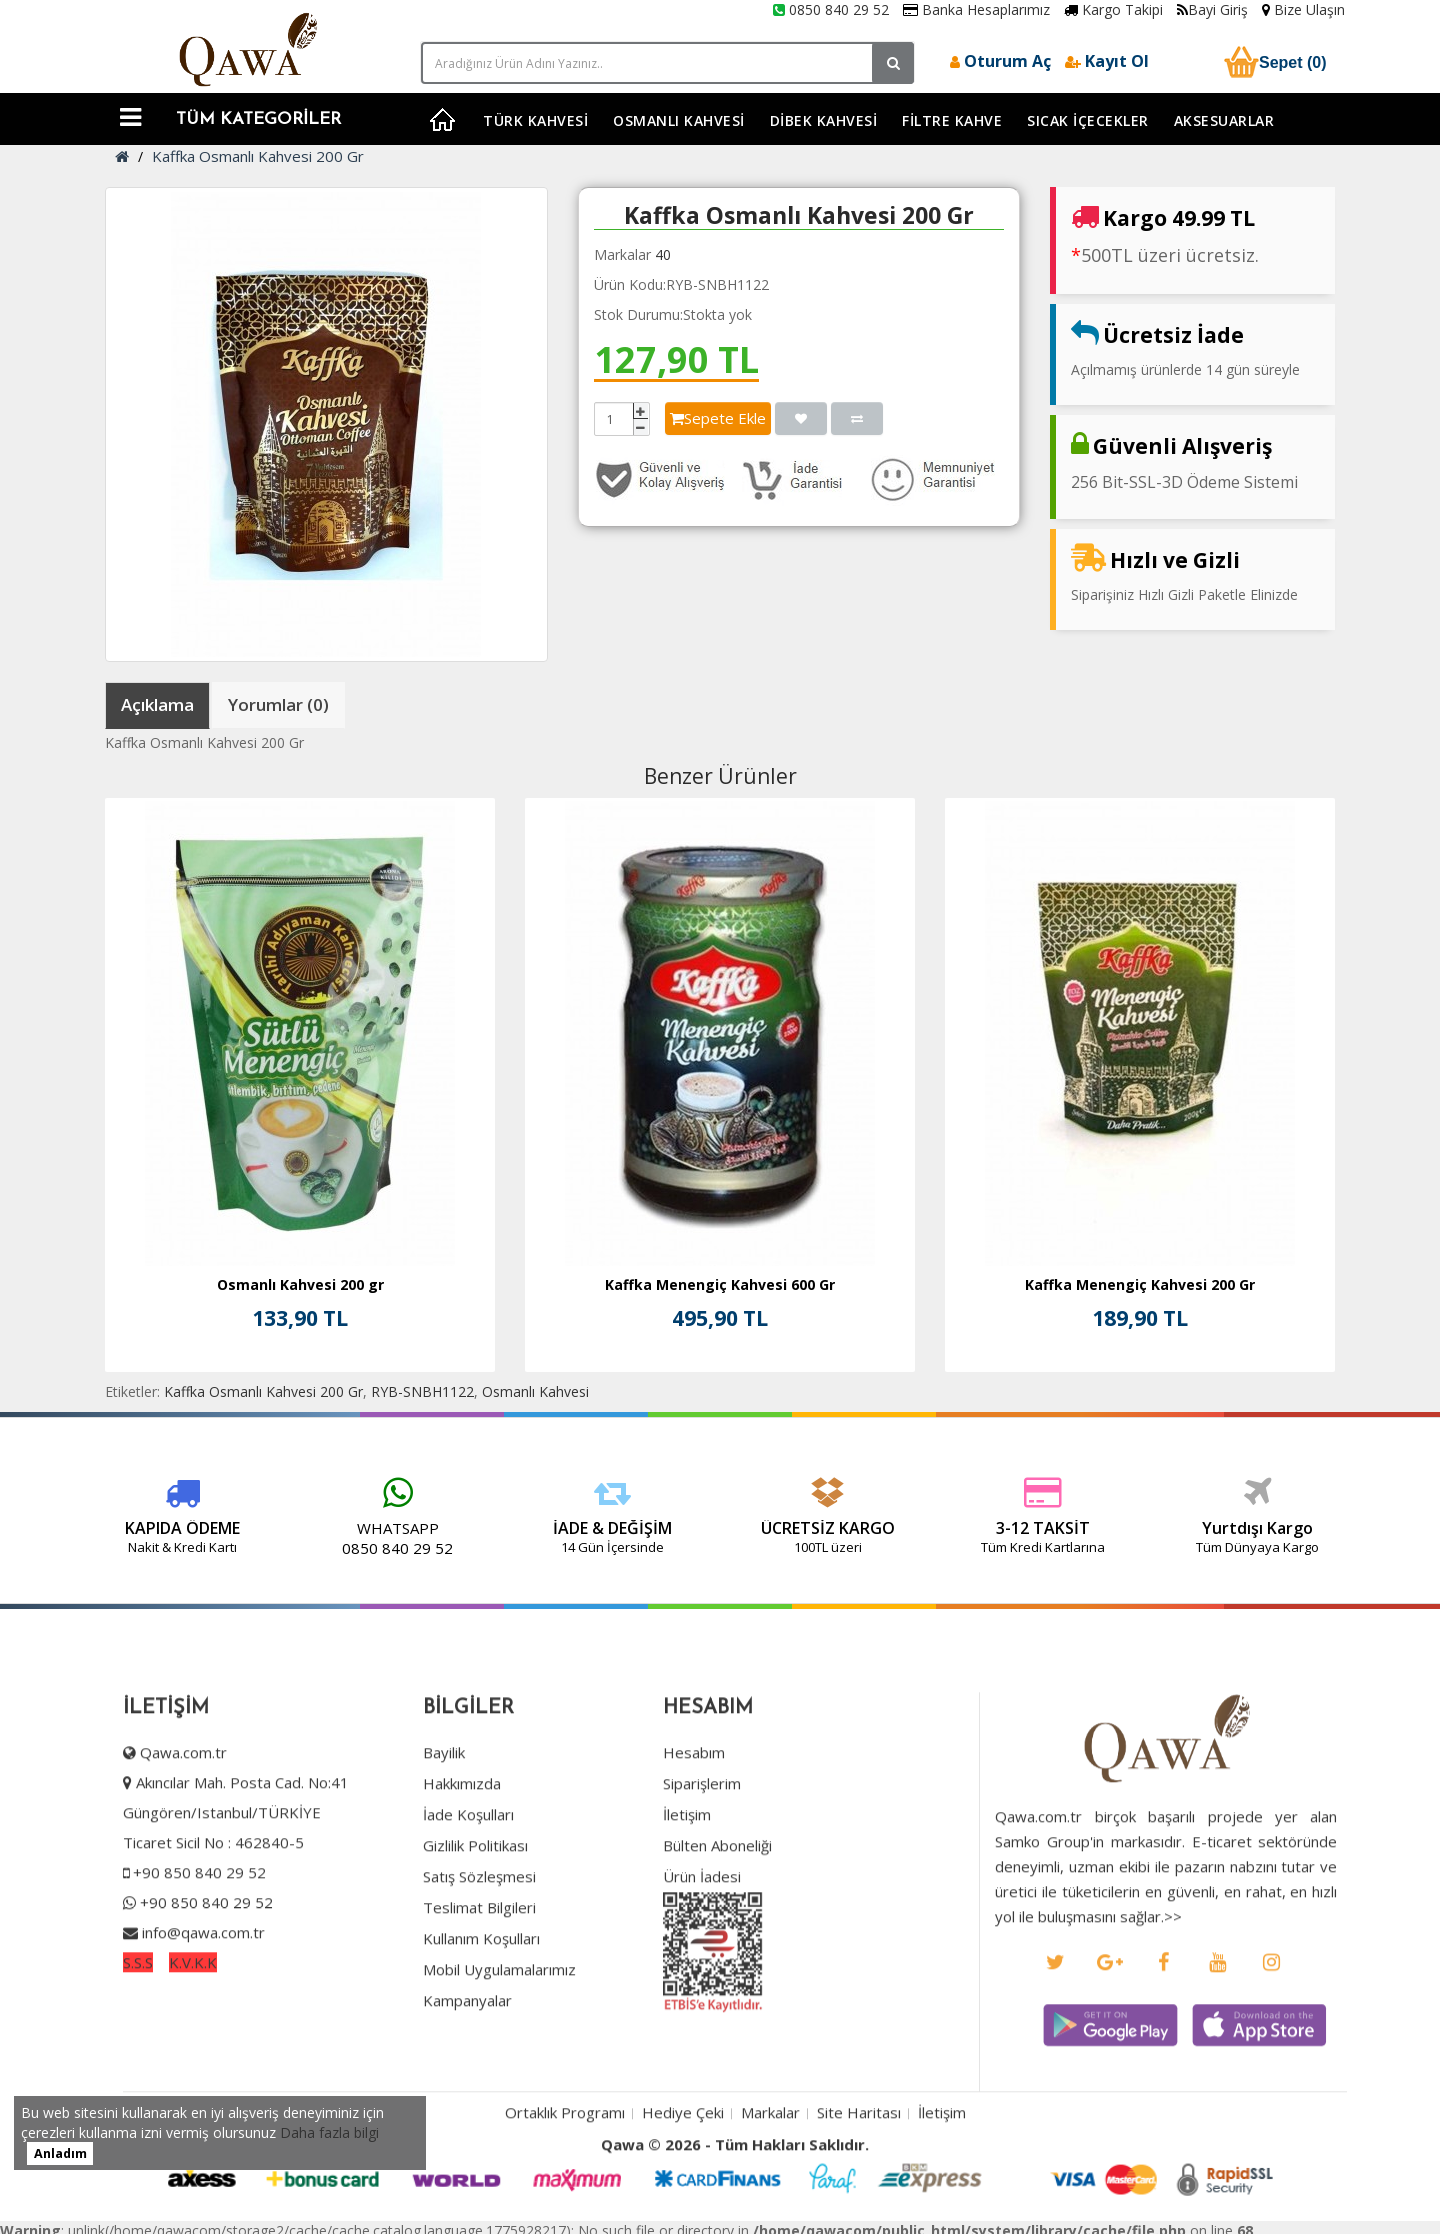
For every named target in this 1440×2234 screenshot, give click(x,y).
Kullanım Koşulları (478, 1999)
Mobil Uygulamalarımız (496, 2030)
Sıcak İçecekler (1088, 120)
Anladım (60, 2153)
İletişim (684, 1875)
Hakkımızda (459, 1844)
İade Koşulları (465, 1875)
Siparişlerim (699, 1844)
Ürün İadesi (699, 1937)
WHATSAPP (311, 1528)
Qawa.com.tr (180, 1813)
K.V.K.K (190, 2023)
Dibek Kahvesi (824, 120)
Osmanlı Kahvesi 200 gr (300, 1284)
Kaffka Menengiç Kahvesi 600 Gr (720, 1284)
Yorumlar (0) (278, 704)
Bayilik (441, 1813)
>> (1174, 1978)
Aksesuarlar (1224, 120)
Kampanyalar (464, 2061)
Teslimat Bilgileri (476, 1968)
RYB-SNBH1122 (422, 1391)
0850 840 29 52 (831, 9)
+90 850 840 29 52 (196, 1933)
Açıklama (157, 704)
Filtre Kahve (952, 120)
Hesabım (691, 1813)
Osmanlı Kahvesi (679, 120)
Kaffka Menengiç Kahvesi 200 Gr (1140, 1284)
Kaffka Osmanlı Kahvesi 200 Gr (258, 156)
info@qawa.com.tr (198, 1993)
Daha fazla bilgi (329, 2132)
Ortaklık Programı (565, 2174)
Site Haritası (859, 2174)
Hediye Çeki (683, 2174)
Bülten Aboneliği (714, 1906)
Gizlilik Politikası (472, 1906)
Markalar (770, 2174)
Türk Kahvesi (535, 120)
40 (663, 254)
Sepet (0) (1272, 62)
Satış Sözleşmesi (476, 1937)
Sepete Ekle (718, 418)
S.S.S (135, 2023)
